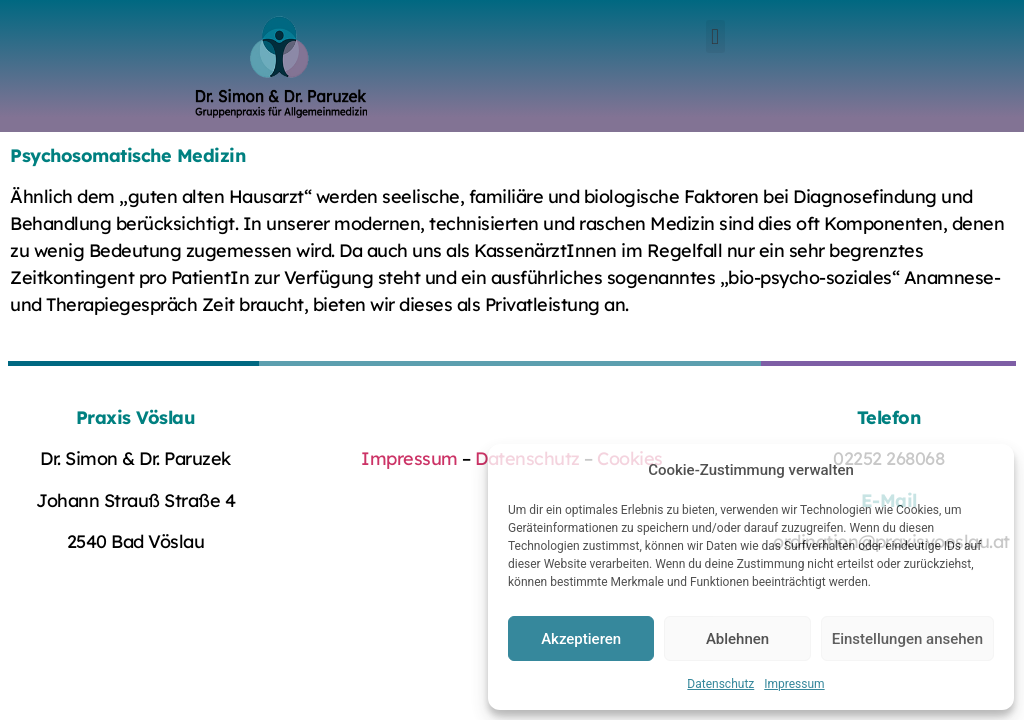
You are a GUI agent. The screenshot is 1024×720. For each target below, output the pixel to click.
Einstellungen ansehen (907, 639)
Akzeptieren (581, 639)
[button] (715, 36)
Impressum (794, 684)
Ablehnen (737, 639)
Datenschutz (720, 684)
